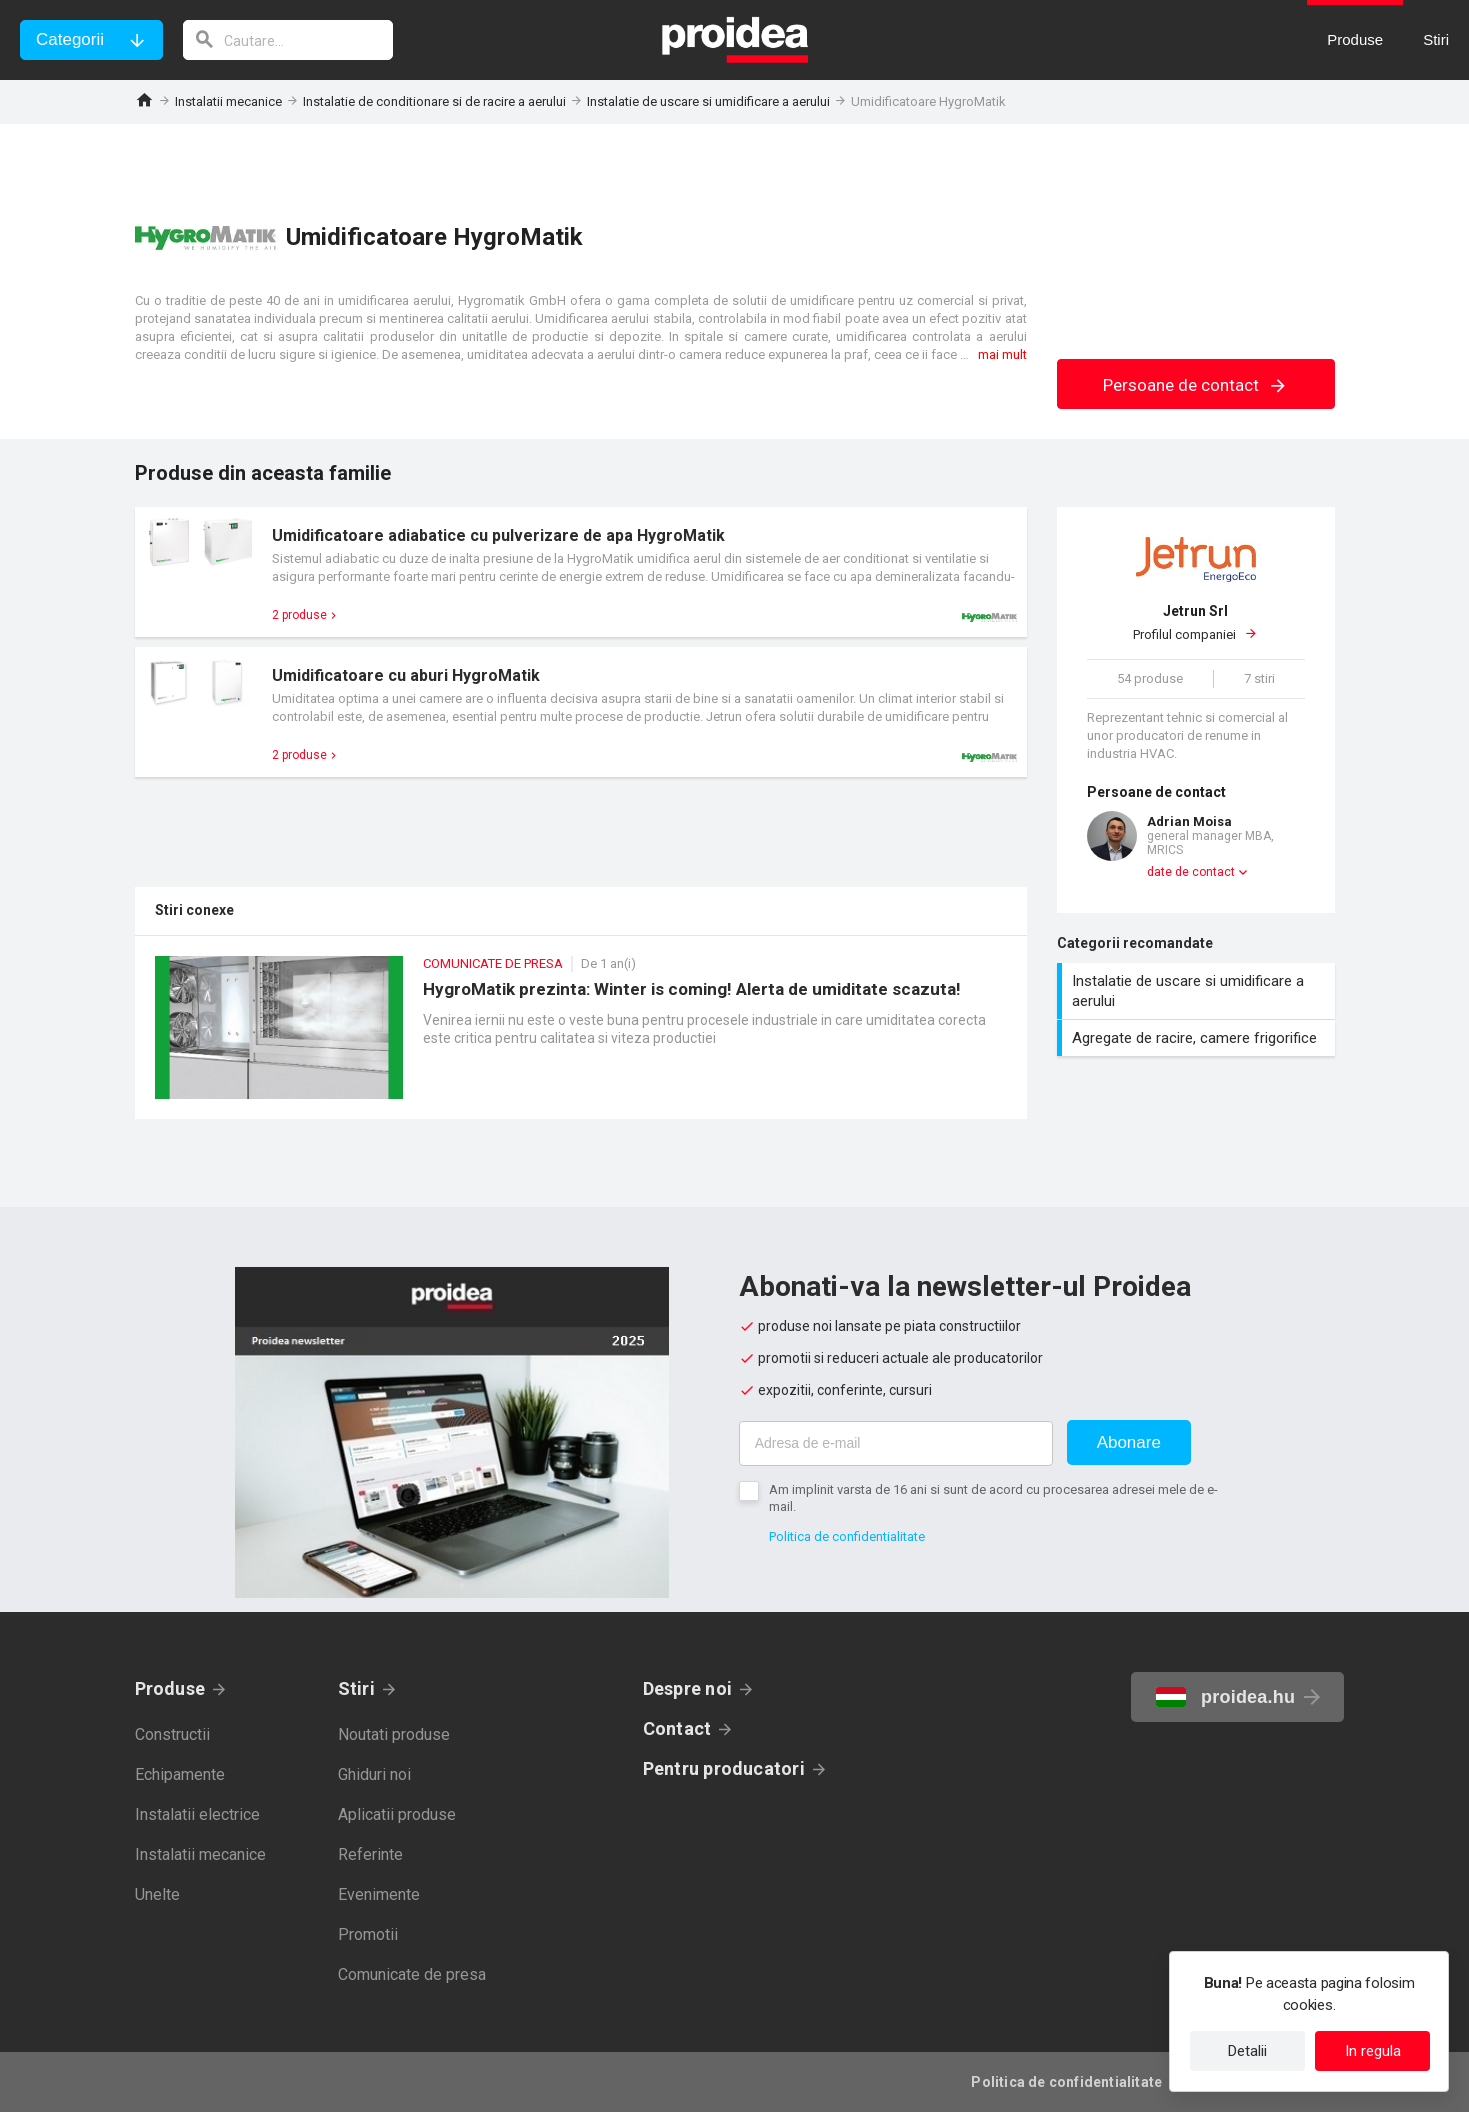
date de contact (1191, 872)
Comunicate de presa (412, 1974)
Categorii (70, 39)
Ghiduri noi (374, 1774)
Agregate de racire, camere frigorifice (1198, 1038)
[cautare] (288, 40)
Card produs (581, 572)
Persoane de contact (1195, 385)
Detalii (1247, 2051)
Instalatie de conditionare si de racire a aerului (434, 101)
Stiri (356, 1688)
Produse (170, 1688)
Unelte (157, 1894)
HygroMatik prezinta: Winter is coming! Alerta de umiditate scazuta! (581, 1037)
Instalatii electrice (197, 1814)
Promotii (368, 1934)
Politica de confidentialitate (847, 1536)
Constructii (172, 1734)
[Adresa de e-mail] (896, 1443)
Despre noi (687, 1688)
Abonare (1129, 1442)
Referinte (370, 1854)
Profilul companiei (1196, 622)
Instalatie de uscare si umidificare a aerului (708, 101)
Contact (677, 1728)
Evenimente (379, 1894)
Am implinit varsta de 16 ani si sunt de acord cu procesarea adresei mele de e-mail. (993, 1498)
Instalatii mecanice (228, 101)
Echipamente (180, 1774)
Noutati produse (394, 1734)
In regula (1373, 2051)
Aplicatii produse (397, 1814)
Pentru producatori (724, 1768)
